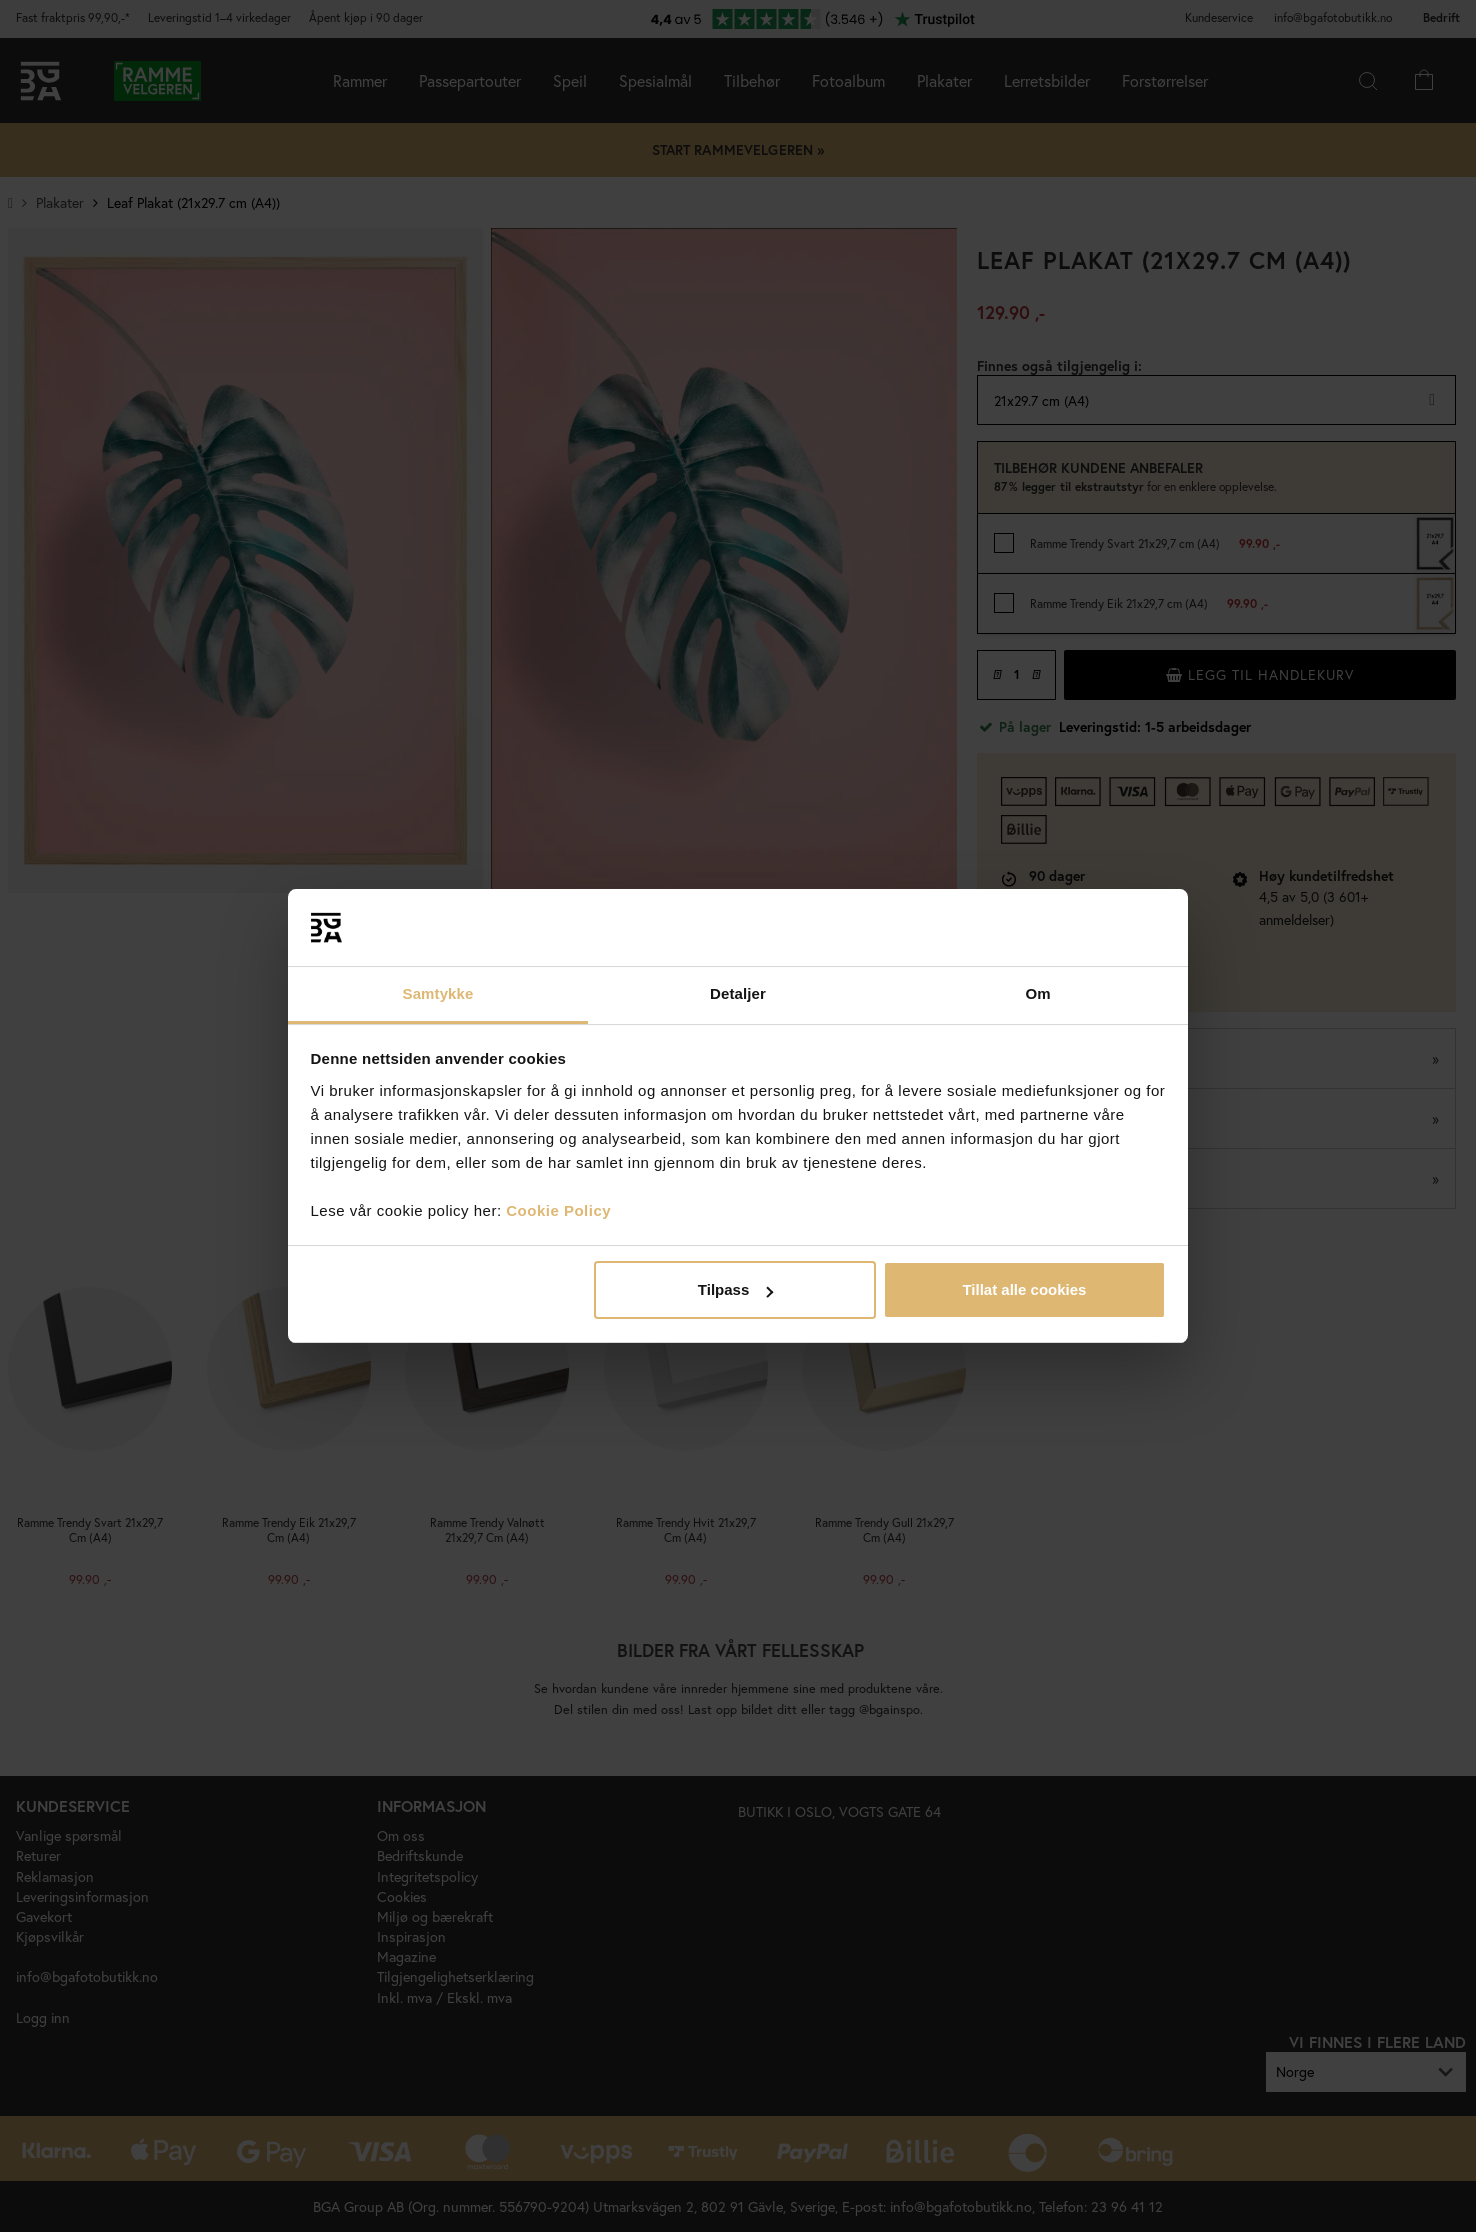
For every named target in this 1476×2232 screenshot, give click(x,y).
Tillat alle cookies (1024, 1289)
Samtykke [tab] (438, 993)
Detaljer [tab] (738, 993)
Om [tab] (1037, 993)
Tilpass (735, 1289)
